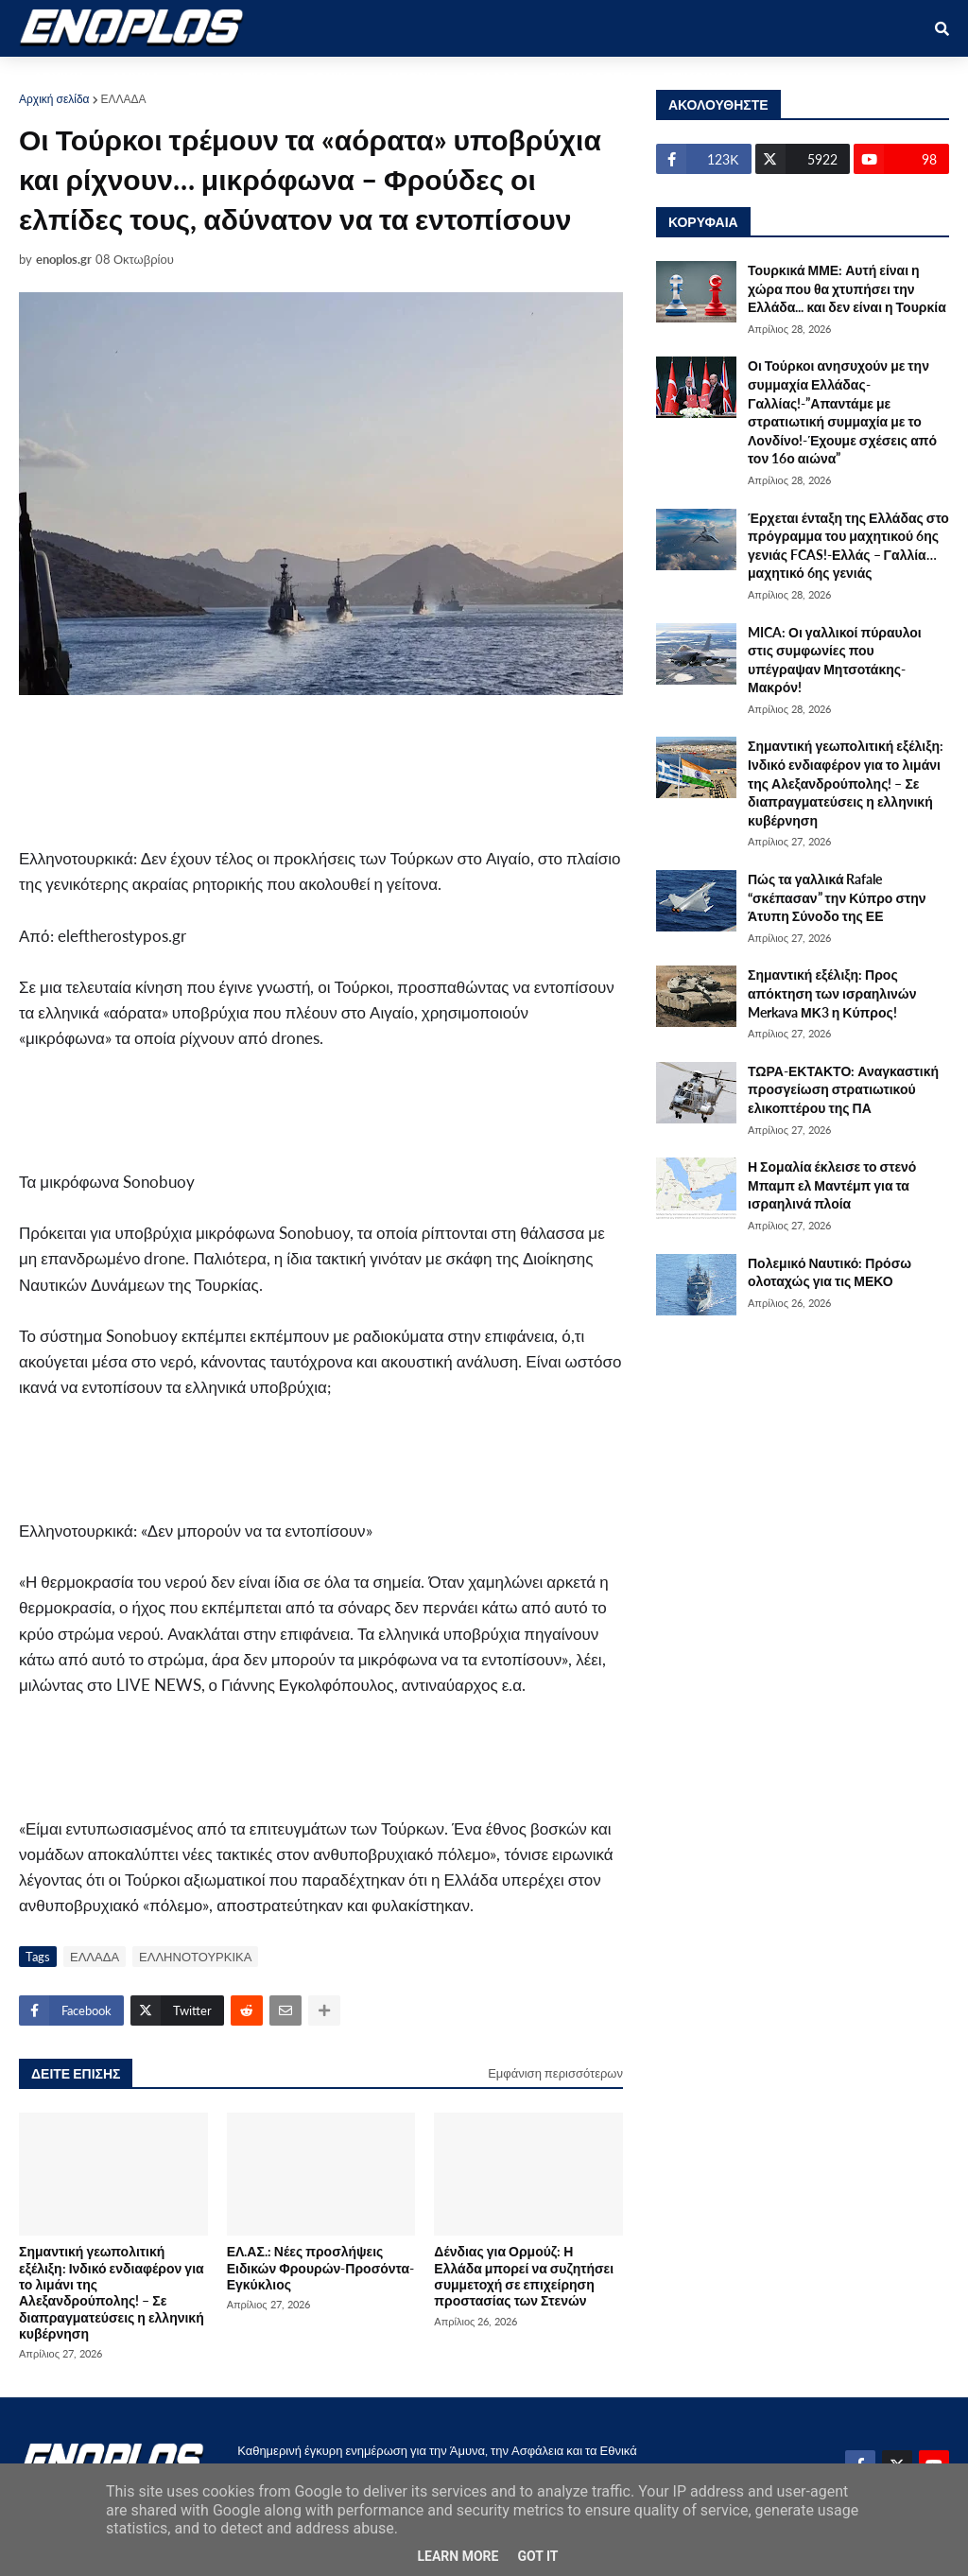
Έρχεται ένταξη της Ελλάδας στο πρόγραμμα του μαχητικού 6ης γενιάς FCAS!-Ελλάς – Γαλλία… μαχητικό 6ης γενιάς (848, 546)
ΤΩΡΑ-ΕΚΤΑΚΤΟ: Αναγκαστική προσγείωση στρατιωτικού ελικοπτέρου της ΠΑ (843, 1089)
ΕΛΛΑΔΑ (124, 99)
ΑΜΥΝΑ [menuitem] (136, 77)
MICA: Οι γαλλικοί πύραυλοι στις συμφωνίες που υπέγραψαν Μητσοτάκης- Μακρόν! (835, 660)
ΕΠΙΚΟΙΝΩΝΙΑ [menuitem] (707, 77)
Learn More (457, 2556)
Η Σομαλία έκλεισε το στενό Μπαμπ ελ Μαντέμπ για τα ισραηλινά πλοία (832, 1184)
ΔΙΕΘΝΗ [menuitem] (411, 77)
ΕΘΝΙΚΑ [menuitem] (331, 77)
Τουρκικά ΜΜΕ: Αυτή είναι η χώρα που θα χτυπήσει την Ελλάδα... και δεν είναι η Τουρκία (847, 288)
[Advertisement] (331, 770)
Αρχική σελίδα (54, 99)
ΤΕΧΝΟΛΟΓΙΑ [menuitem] (591, 77)
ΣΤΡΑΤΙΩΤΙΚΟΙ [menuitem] (233, 77)
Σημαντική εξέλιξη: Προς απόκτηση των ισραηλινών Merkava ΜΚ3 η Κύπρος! (832, 992)
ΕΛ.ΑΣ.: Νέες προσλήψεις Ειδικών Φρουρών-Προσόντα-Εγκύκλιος (320, 2267)
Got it (537, 2556)
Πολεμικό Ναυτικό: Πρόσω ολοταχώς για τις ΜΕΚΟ (829, 1272)
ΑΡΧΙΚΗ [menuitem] (58, 77)
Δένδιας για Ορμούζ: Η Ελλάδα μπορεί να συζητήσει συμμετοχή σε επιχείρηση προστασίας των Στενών (524, 2275)
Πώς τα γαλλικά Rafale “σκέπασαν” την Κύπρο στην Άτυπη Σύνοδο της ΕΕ (837, 897)
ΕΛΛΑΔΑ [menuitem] (493, 77)
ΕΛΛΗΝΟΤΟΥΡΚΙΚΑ (195, 1956)
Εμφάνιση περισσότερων (555, 2072)
